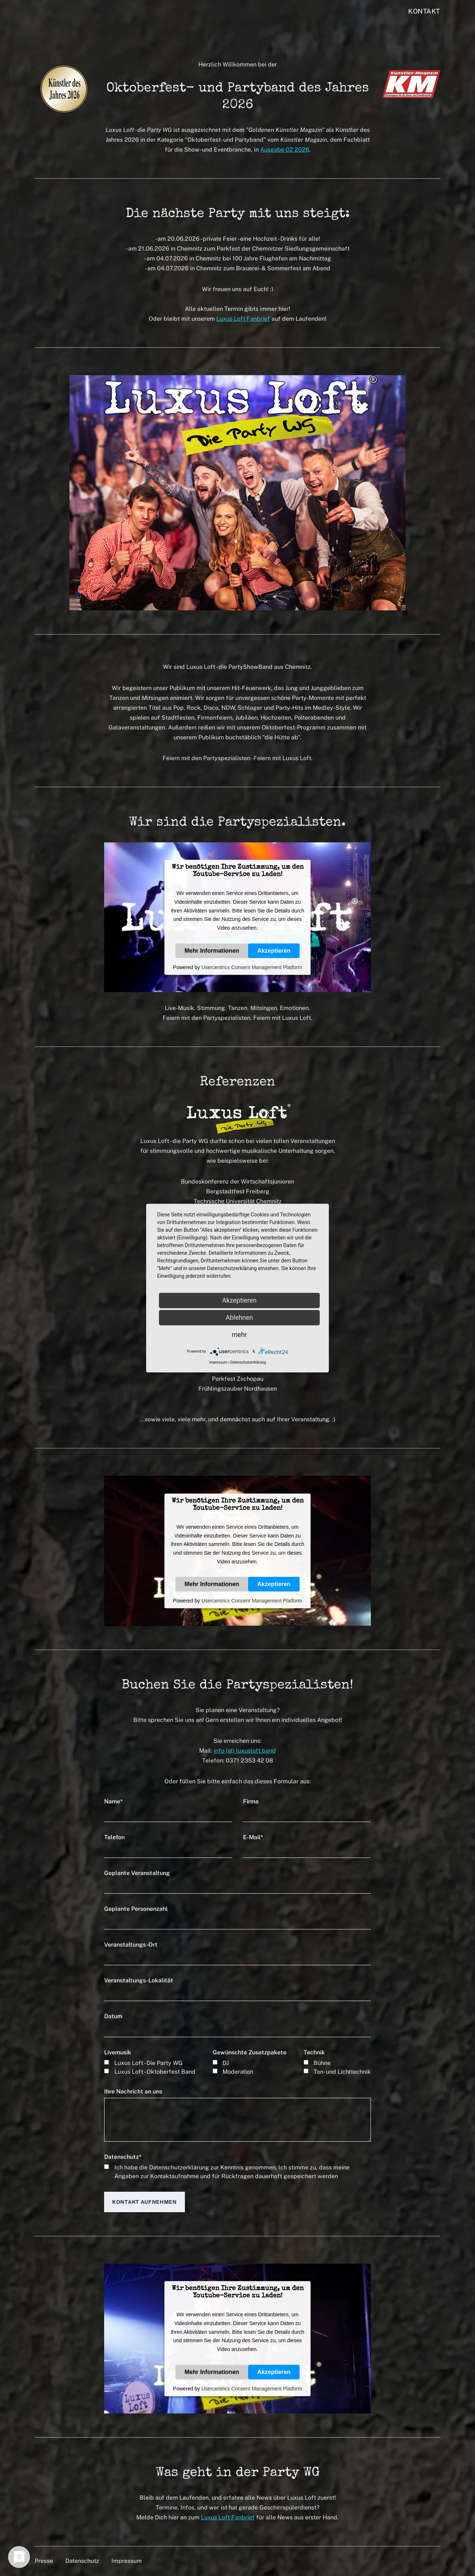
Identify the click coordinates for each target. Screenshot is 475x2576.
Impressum (126, 2560)
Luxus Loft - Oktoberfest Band (154, 2071)
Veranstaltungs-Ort (130, 1944)
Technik (314, 2052)
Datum (113, 2016)
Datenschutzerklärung (179, 2167)
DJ (226, 2062)
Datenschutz (122, 2156)
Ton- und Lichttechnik (342, 2071)
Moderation (238, 2071)
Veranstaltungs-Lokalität (138, 1980)
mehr (239, 1334)
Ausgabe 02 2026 (284, 149)
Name (113, 1801)
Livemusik (117, 2052)
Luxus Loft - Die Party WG (148, 2062)
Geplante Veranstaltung (137, 1873)
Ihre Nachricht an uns (133, 2091)
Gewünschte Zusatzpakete (249, 2052)
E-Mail (253, 1837)
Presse (44, 2560)
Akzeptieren (273, 950)
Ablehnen (239, 1317)
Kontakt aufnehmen (144, 2202)
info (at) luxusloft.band (245, 1750)
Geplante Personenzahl (136, 1908)
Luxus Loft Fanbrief (243, 318)
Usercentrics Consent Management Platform (251, 967)
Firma (251, 1801)
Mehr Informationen (212, 950)
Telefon (114, 1837)
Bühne (322, 2062)
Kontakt (424, 11)
